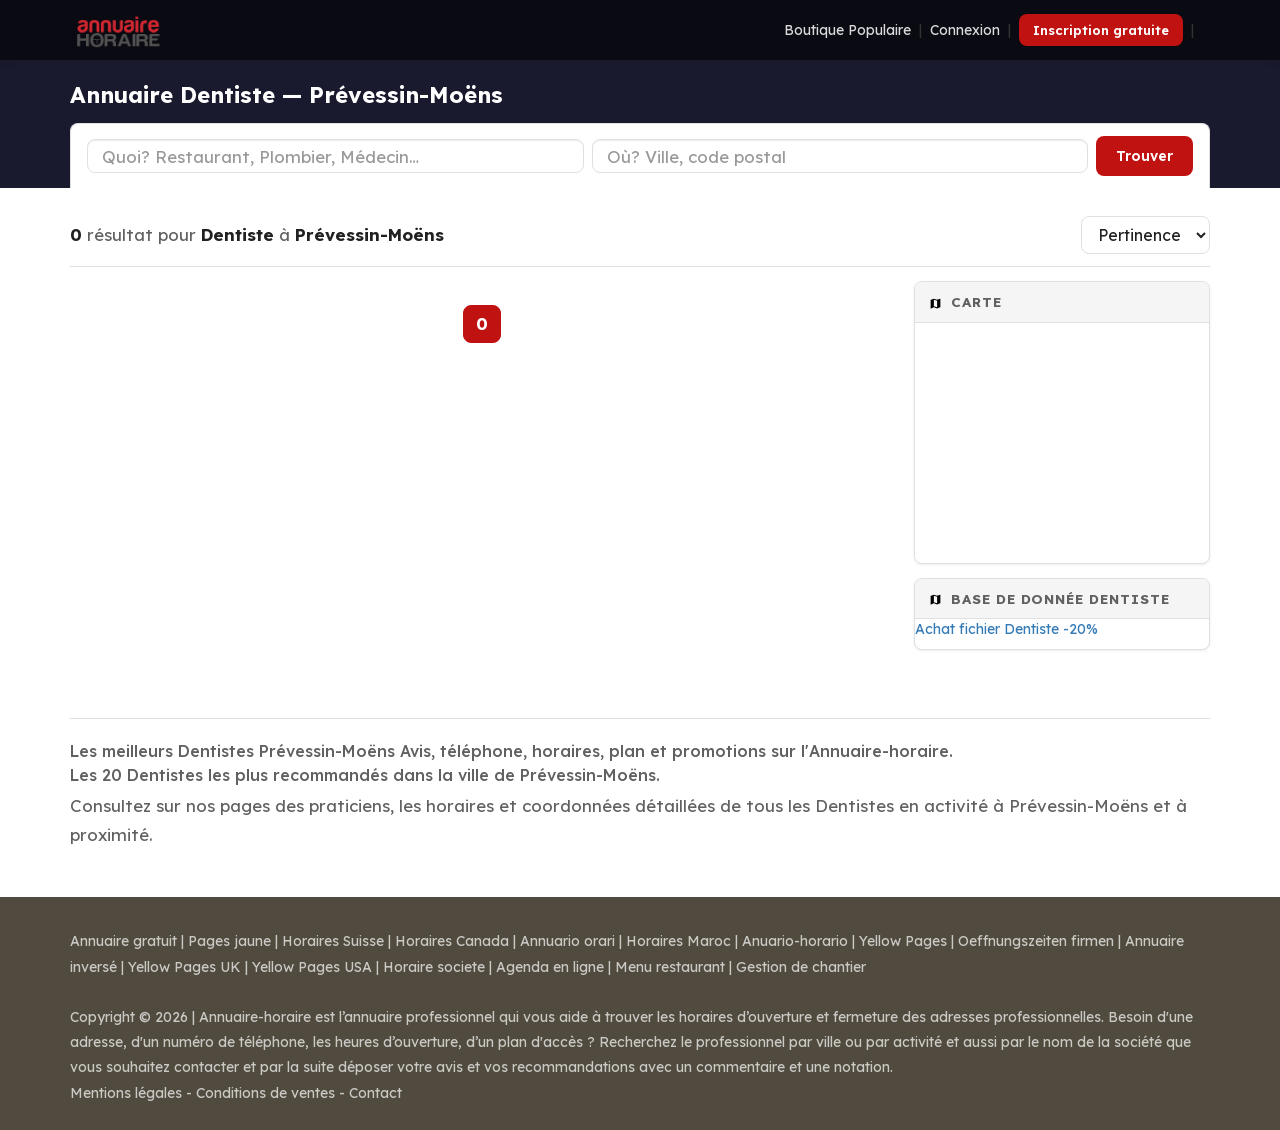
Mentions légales (126, 1093)
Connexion (965, 30)
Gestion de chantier (801, 967)
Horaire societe (434, 967)
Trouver (1144, 156)
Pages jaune (229, 941)
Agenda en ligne (550, 967)
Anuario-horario (795, 941)
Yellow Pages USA (312, 967)
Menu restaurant (670, 967)
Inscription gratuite (1101, 30)
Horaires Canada (452, 941)
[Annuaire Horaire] (116, 30)
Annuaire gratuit (123, 941)
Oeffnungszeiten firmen (1036, 941)
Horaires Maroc (678, 941)
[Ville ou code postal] (840, 156)
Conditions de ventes (265, 1093)
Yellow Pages (903, 941)
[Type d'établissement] (335, 156)
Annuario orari (567, 941)
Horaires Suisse (333, 941)
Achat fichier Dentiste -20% (1006, 629)
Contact (375, 1093)
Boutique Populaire (847, 30)
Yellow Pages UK (184, 967)
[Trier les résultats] (1145, 235)
